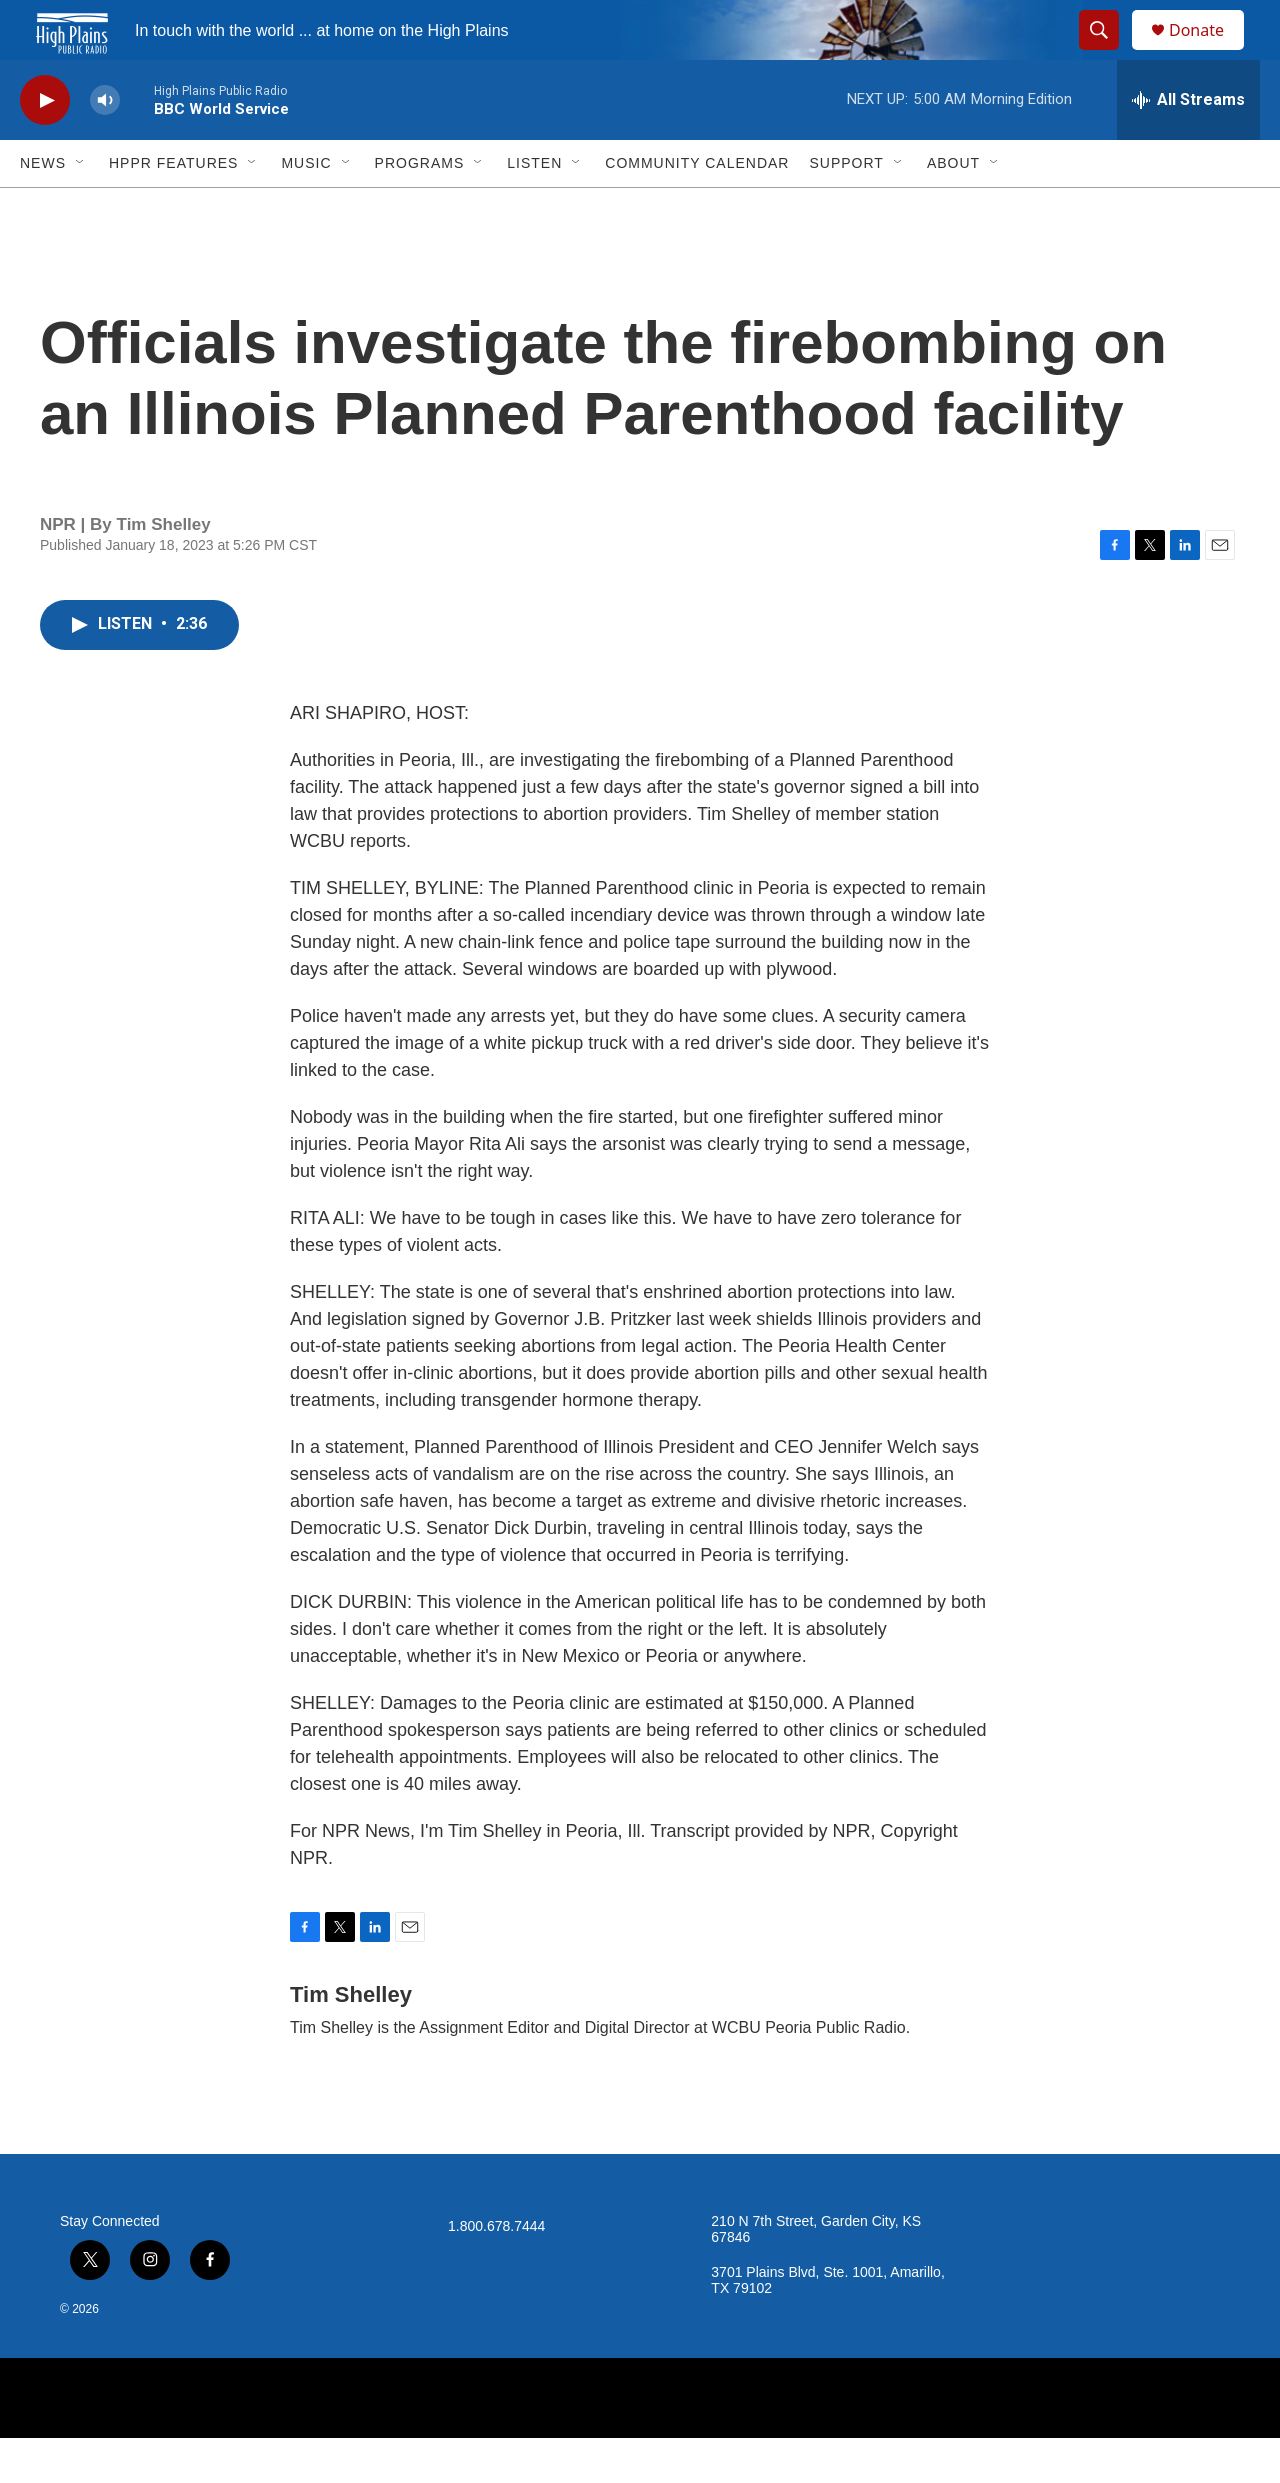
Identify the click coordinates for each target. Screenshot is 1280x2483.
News (43, 208)
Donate (1209, 52)
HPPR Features (173, 208)
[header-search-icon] (1108, 53)
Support (846, 208)
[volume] (105, 145)
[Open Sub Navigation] (81, 208)
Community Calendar (697, 208)
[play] (45, 145)
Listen (534, 208)
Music (306, 208)
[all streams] (1188, 145)
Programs (420, 208)
